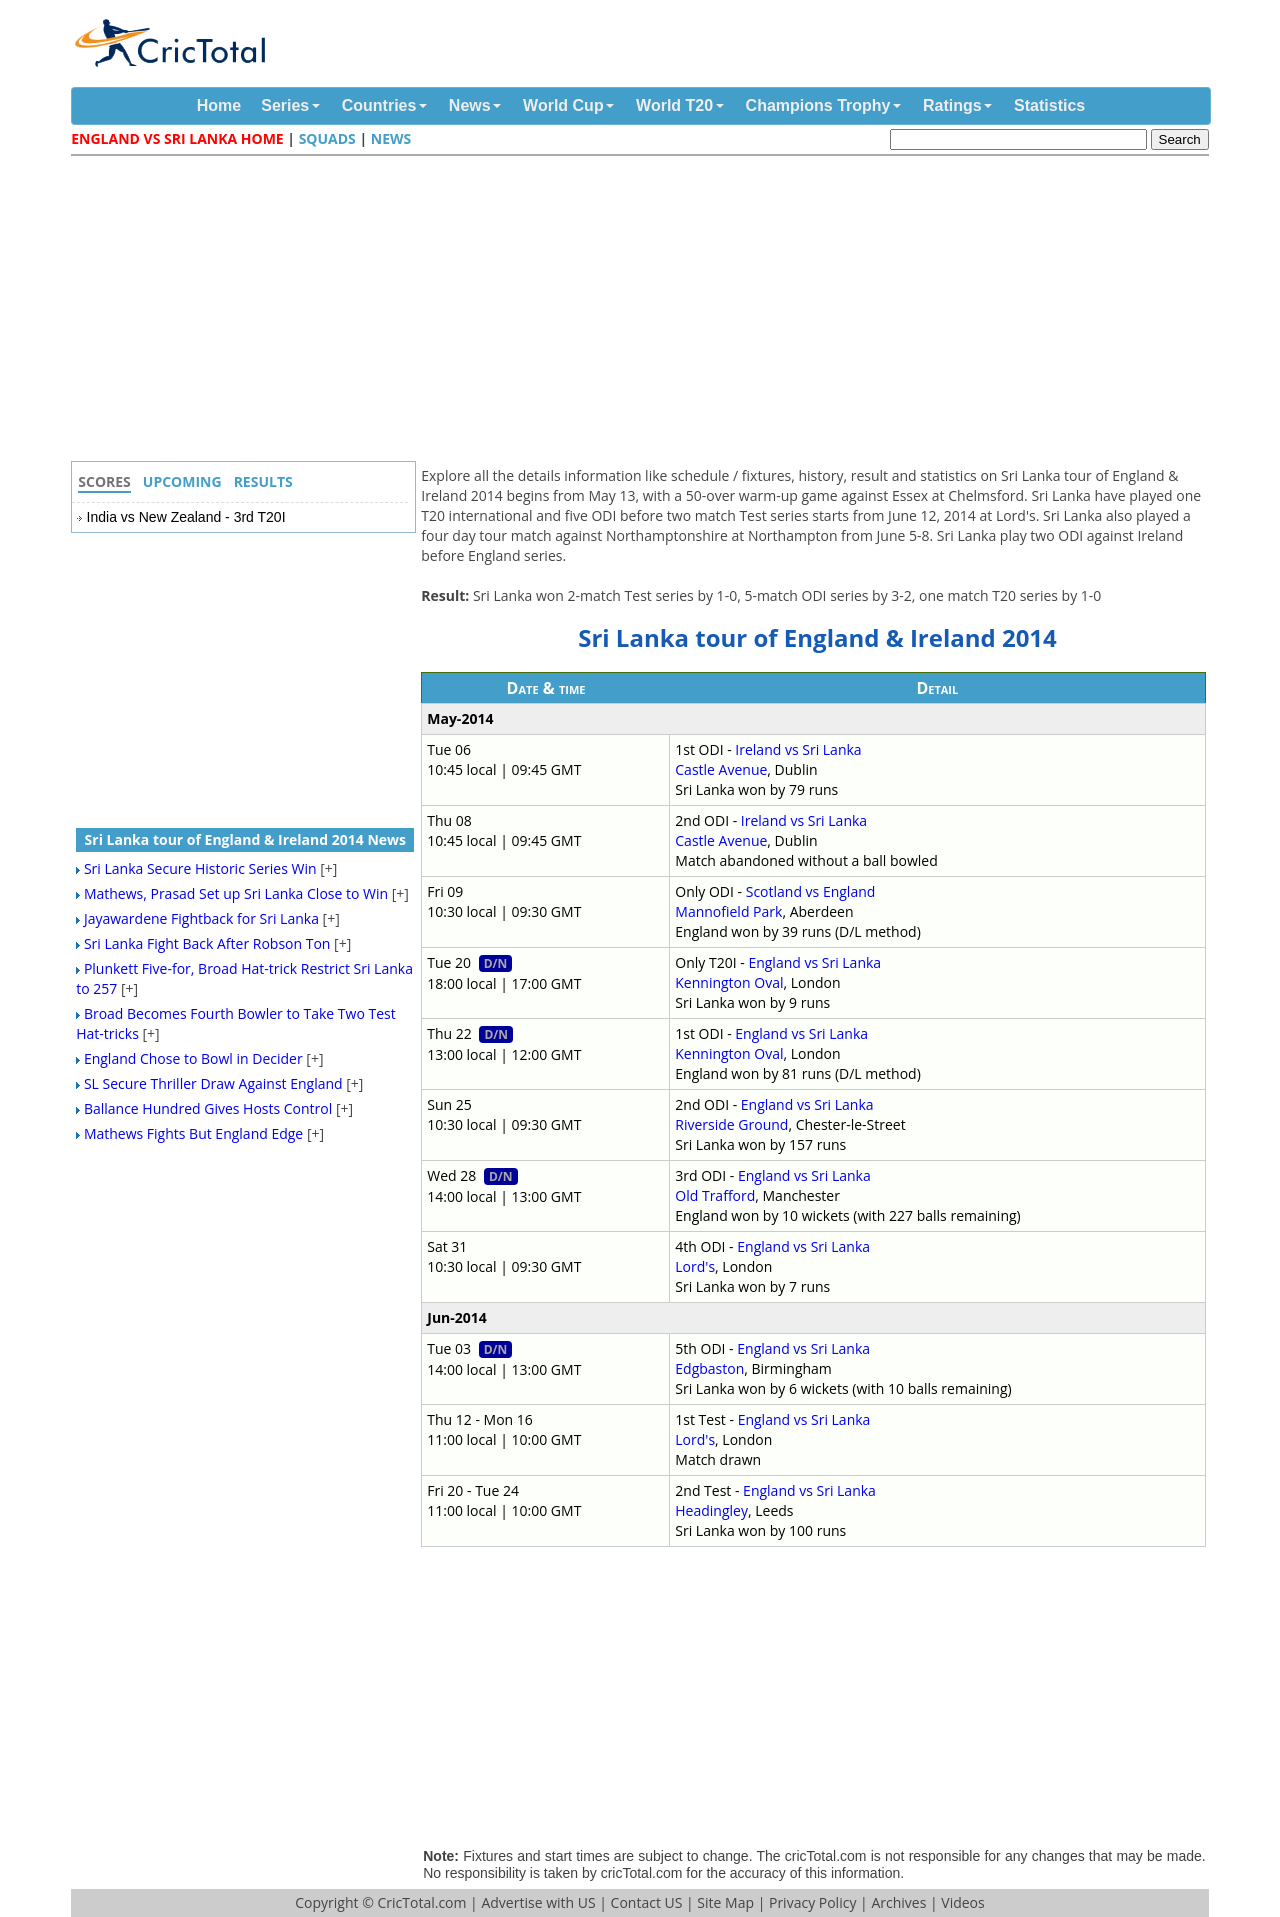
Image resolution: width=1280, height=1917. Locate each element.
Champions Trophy (818, 105)
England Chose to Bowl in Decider (193, 1058)
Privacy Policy (812, 1902)
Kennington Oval (729, 982)
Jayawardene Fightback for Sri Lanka (201, 918)
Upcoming (182, 481)
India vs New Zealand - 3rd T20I (186, 517)
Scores (104, 481)
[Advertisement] (645, 311)
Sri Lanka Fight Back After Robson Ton (207, 943)
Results (263, 481)
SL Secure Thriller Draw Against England (213, 1083)
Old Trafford (715, 1195)
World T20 (674, 105)
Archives (898, 1902)
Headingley (711, 1510)
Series (285, 105)
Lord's (695, 1266)
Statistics (1049, 105)
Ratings (952, 105)
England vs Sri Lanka (814, 962)
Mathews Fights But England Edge (193, 1133)
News (470, 105)
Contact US (647, 1902)
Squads (327, 138)
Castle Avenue (721, 769)
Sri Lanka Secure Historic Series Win (200, 868)
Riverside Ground (731, 1124)
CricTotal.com (421, 1902)
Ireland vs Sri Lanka (798, 749)
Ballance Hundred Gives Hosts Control (208, 1108)
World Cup (563, 105)
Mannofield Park (728, 911)
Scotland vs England (811, 891)
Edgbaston (709, 1368)
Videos (962, 1902)
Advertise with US (538, 1902)
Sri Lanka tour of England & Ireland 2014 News (245, 839)
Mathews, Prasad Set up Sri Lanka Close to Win (236, 893)
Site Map (725, 1902)
